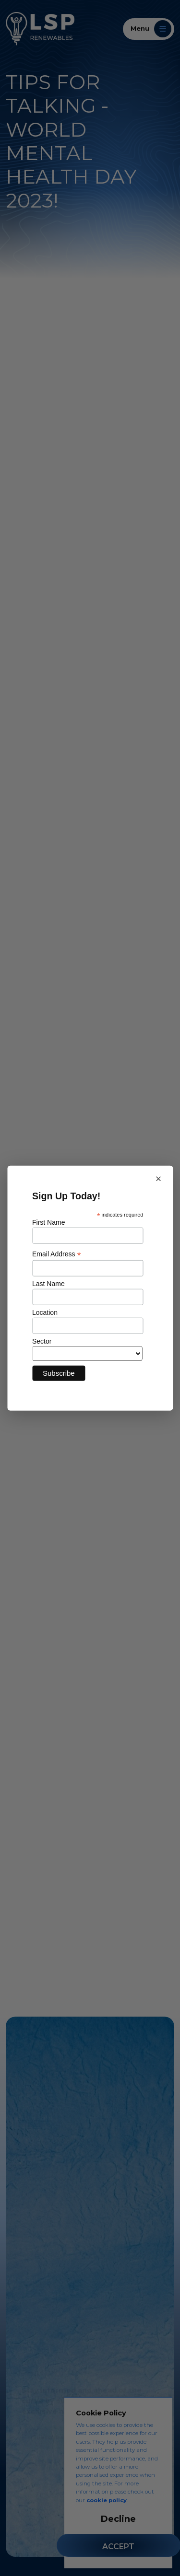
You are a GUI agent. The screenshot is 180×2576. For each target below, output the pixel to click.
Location (45, 1312)
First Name (48, 1222)
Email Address (56, 1253)
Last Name (48, 1284)
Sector (41, 1341)
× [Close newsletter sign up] (158, 1179)
